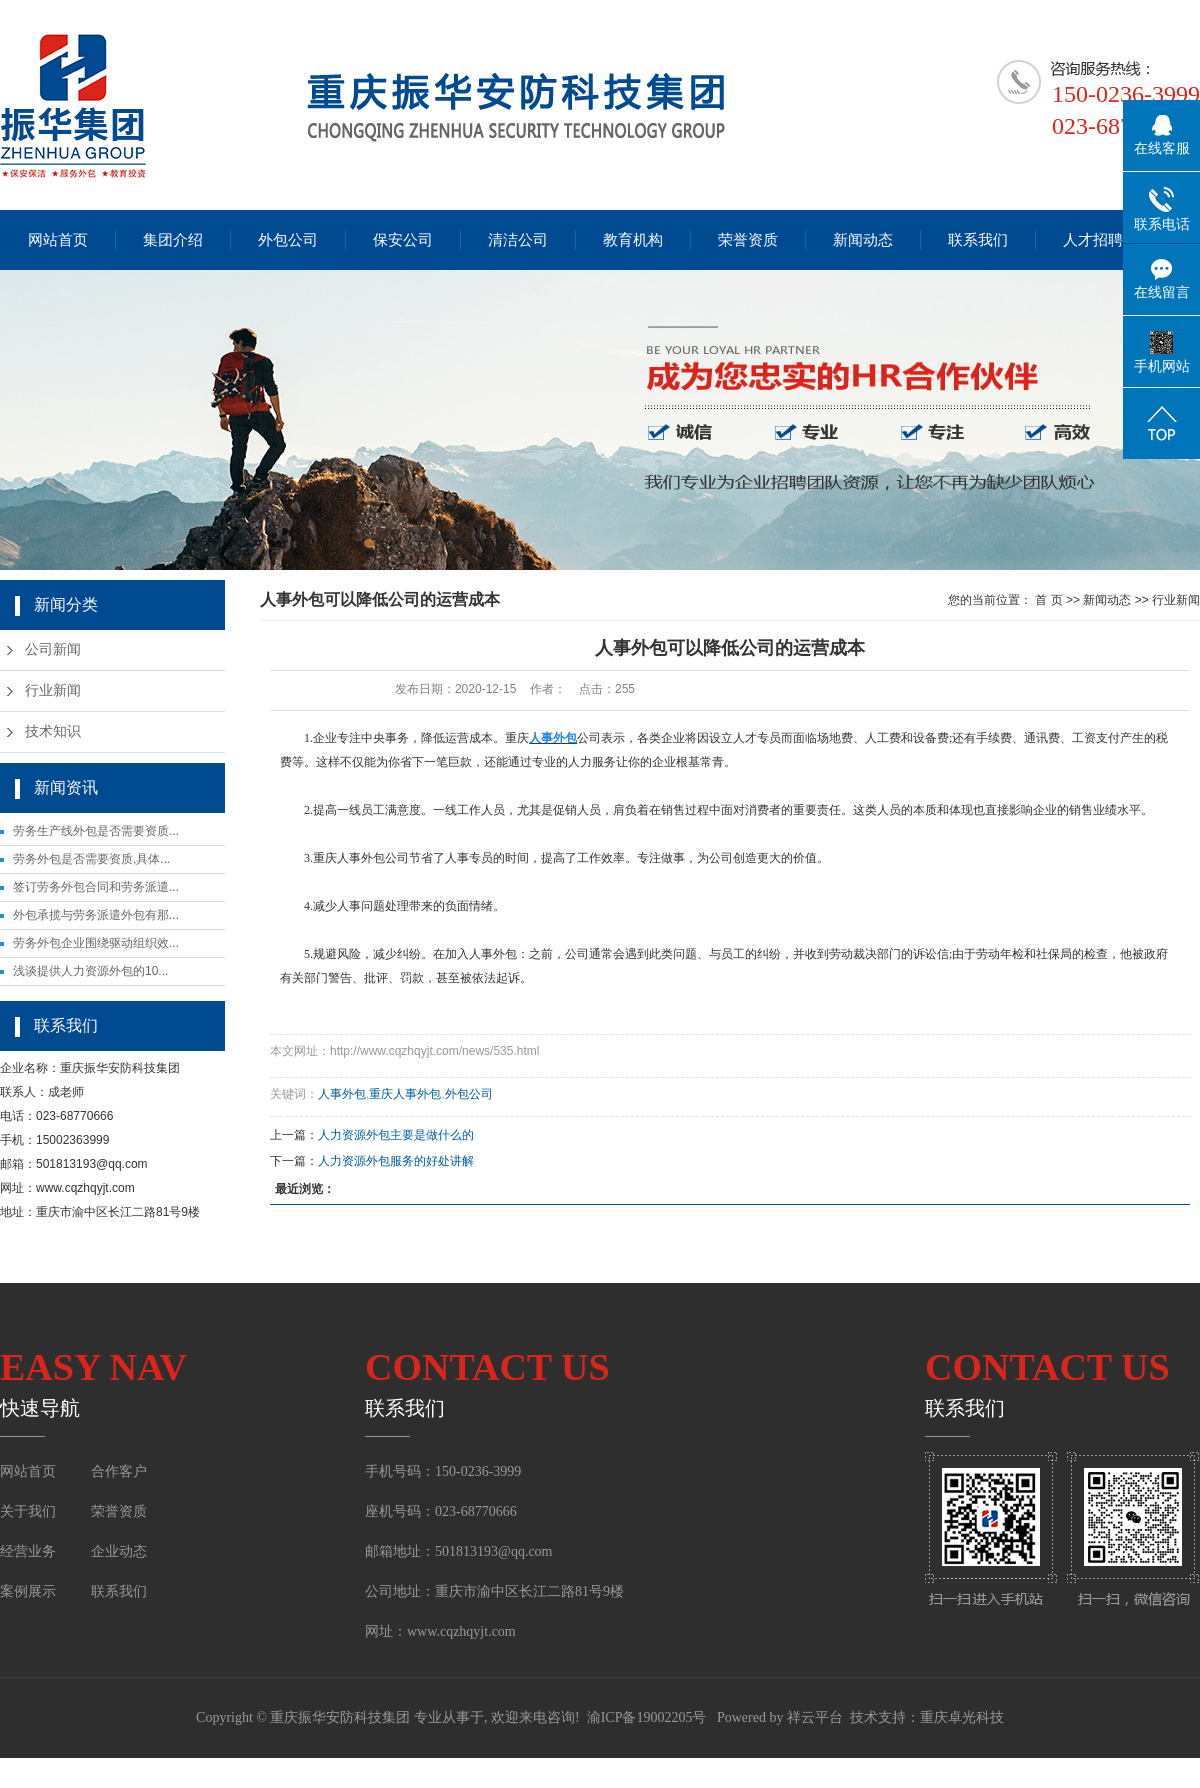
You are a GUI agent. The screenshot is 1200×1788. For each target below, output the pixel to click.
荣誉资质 (748, 240)
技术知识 (53, 731)
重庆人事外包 (405, 1094)
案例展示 (30, 1591)
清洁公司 (518, 240)
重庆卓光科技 (962, 1717)
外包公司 (288, 240)
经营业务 (28, 1551)
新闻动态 (863, 240)
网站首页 (58, 240)
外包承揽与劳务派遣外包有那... (96, 915)
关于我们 (28, 1511)
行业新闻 (53, 690)
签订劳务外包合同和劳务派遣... (96, 887)
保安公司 (403, 240)
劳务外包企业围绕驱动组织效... (96, 943)
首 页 (1048, 600)
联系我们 (978, 240)
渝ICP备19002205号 (647, 1717)
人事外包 (342, 1094)
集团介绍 (173, 240)
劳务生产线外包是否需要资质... (96, 831)
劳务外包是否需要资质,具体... (91, 859)
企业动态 (119, 1551)
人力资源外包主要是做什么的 (396, 1135)
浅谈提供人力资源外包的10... (90, 971)
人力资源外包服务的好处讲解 (396, 1161)
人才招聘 (1093, 240)
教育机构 (633, 240)
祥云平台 (815, 1717)
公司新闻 (53, 649)
